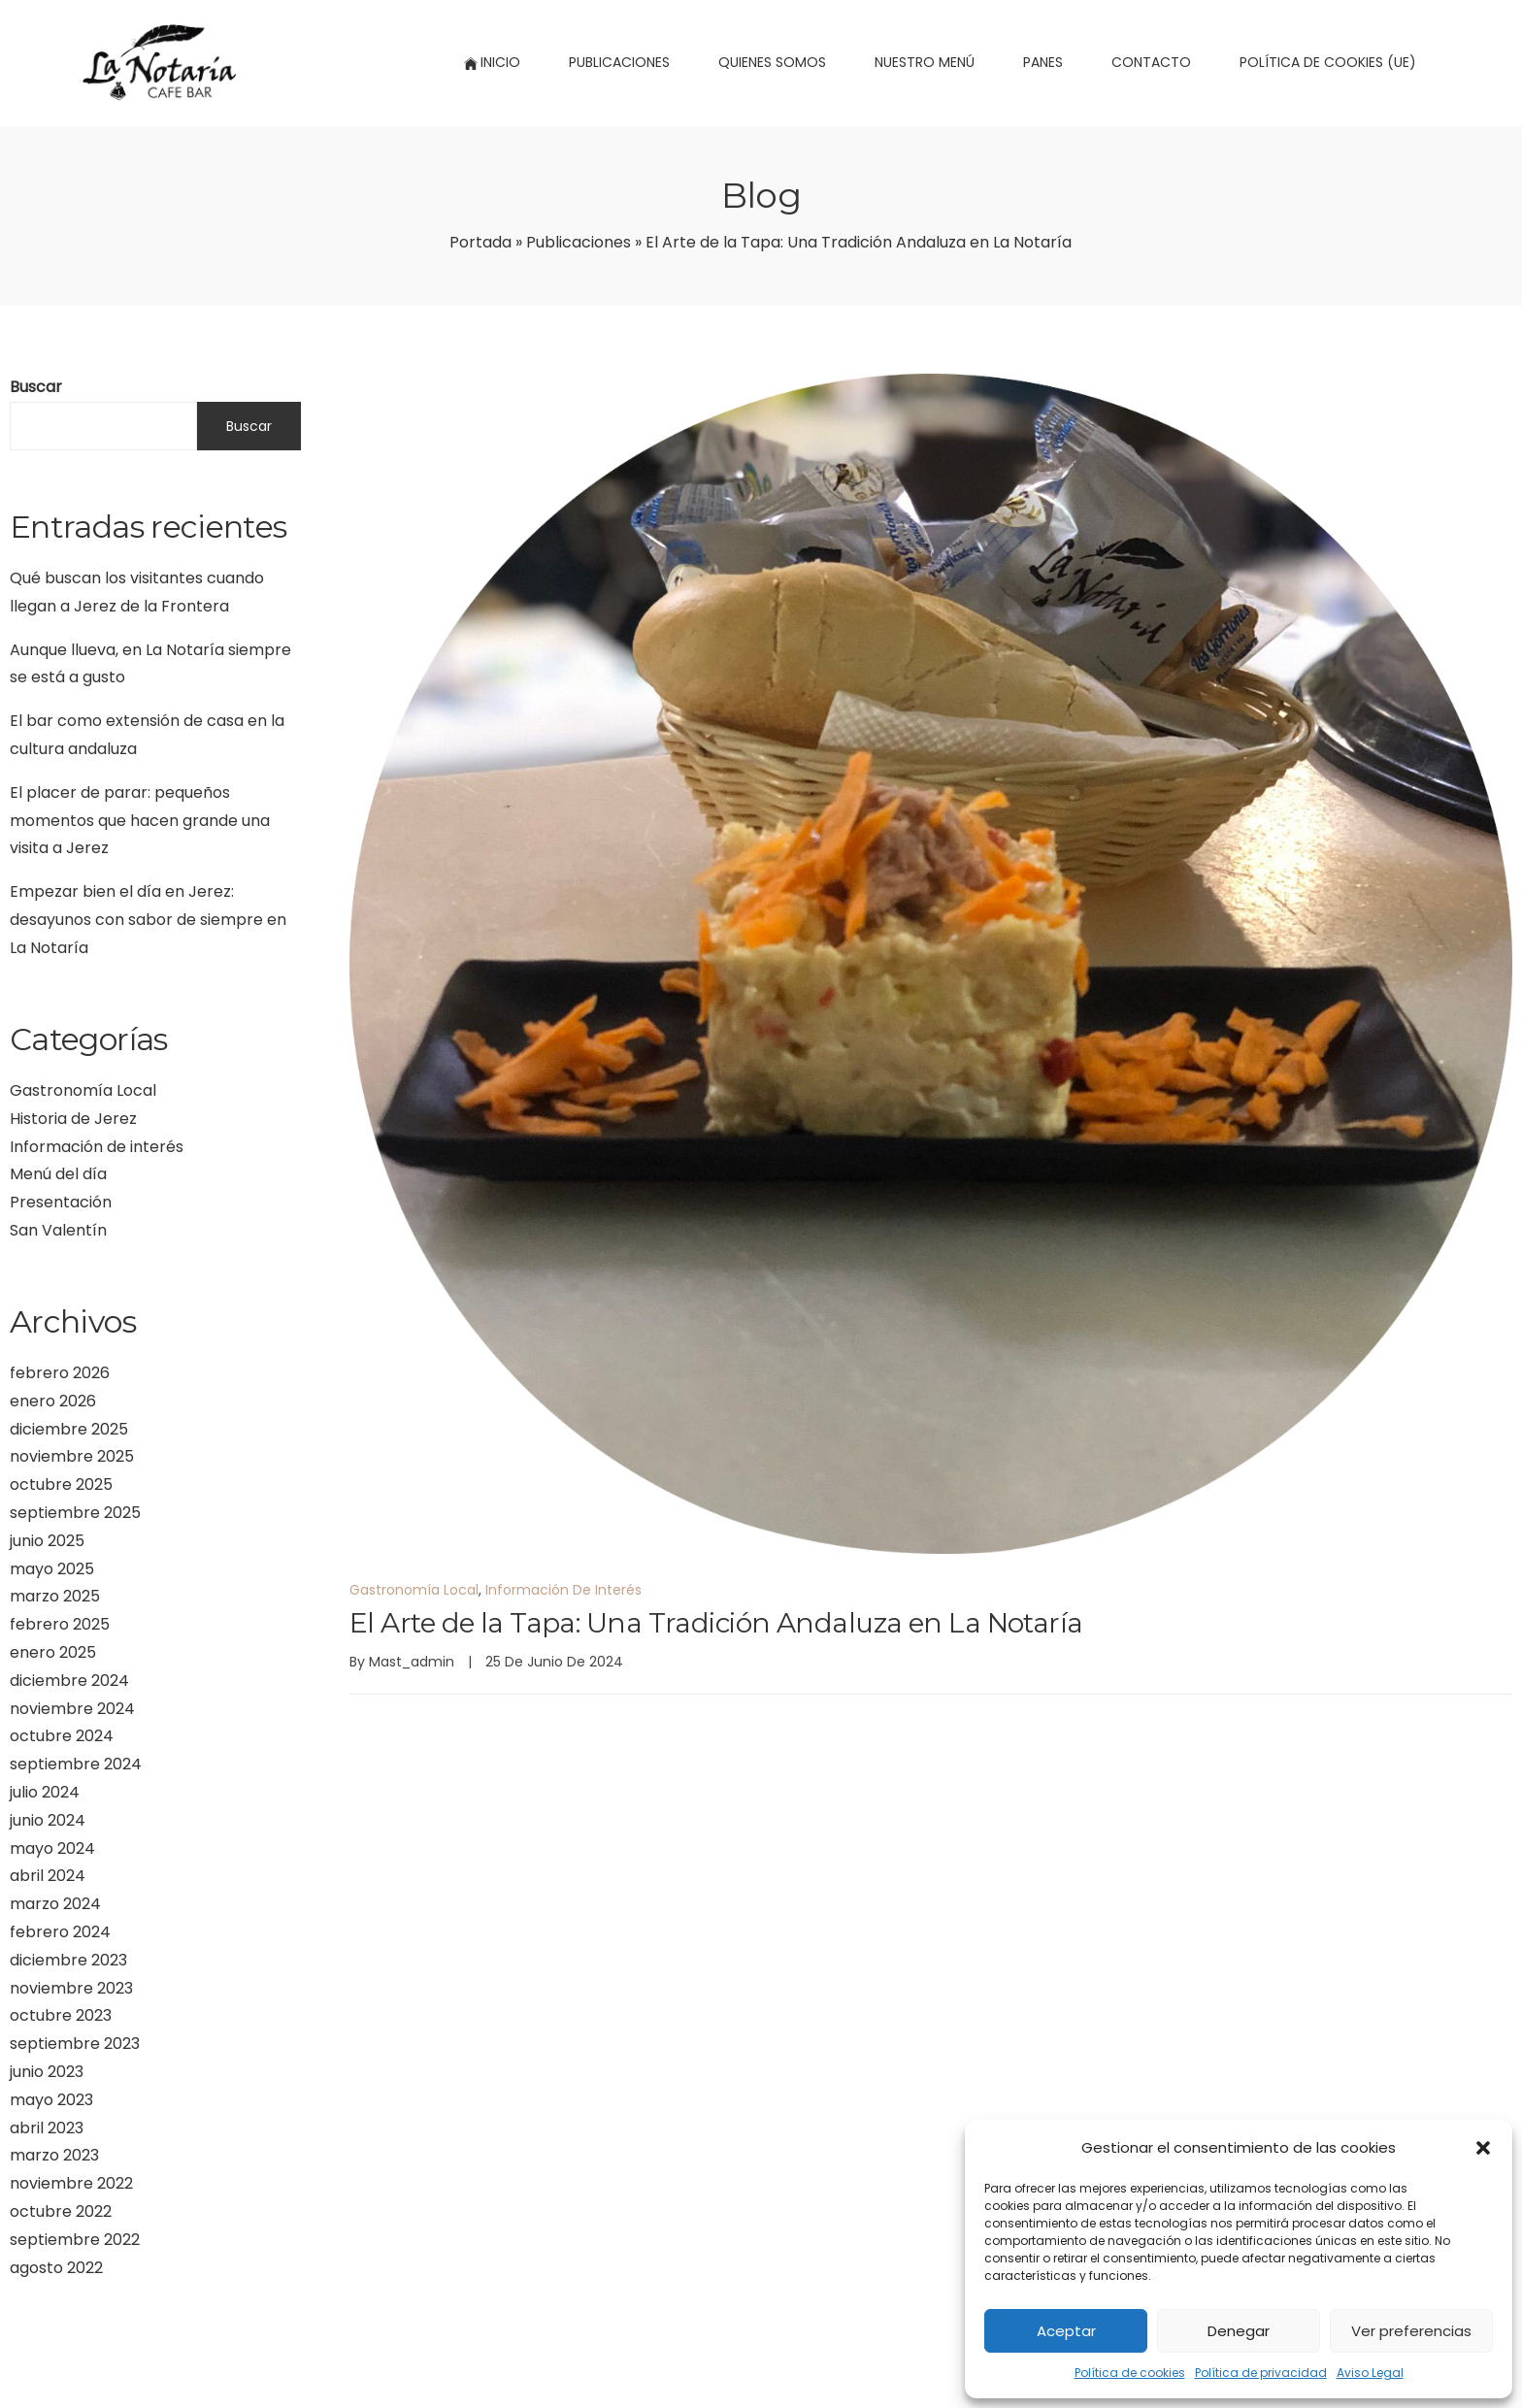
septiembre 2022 (75, 2239)
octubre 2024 (62, 1736)
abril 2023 (46, 2128)
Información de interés (96, 1147)
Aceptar (1066, 2331)
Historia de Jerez (73, 1118)
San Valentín (58, 1230)
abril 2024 (47, 1875)
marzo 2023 (54, 2155)
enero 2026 (53, 1401)
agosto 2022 (56, 2268)
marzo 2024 (55, 1904)
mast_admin (411, 1661)
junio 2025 (47, 1541)
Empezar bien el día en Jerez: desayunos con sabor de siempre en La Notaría (148, 919)
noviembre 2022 (71, 2183)
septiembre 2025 (75, 1512)
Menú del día (58, 1174)
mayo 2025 (52, 1569)
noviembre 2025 (72, 1456)
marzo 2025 (55, 1596)
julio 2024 (45, 1792)
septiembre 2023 (75, 2043)
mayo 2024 (52, 1848)
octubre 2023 (61, 2015)
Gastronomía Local (83, 1090)
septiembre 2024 (76, 1764)
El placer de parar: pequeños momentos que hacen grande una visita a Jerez (140, 820)
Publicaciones (578, 242)
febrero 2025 (60, 1624)
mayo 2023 (51, 2100)
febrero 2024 (60, 1932)
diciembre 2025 (69, 1429)
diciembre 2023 (68, 1960)
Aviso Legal (1370, 2372)
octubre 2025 (61, 1484)
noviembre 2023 (71, 1988)
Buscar (36, 387)
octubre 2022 (61, 2211)
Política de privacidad (1261, 2372)
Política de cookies (1130, 2372)
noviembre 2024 (72, 1709)
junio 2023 (46, 2072)
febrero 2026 (60, 1373)
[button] (1483, 2148)
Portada (480, 242)
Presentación (61, 1202)
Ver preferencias (1411, 2331)
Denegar (1239, 2331)
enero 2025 (53, 1652)
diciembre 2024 (69, 1680)
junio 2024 (47, 1820)
